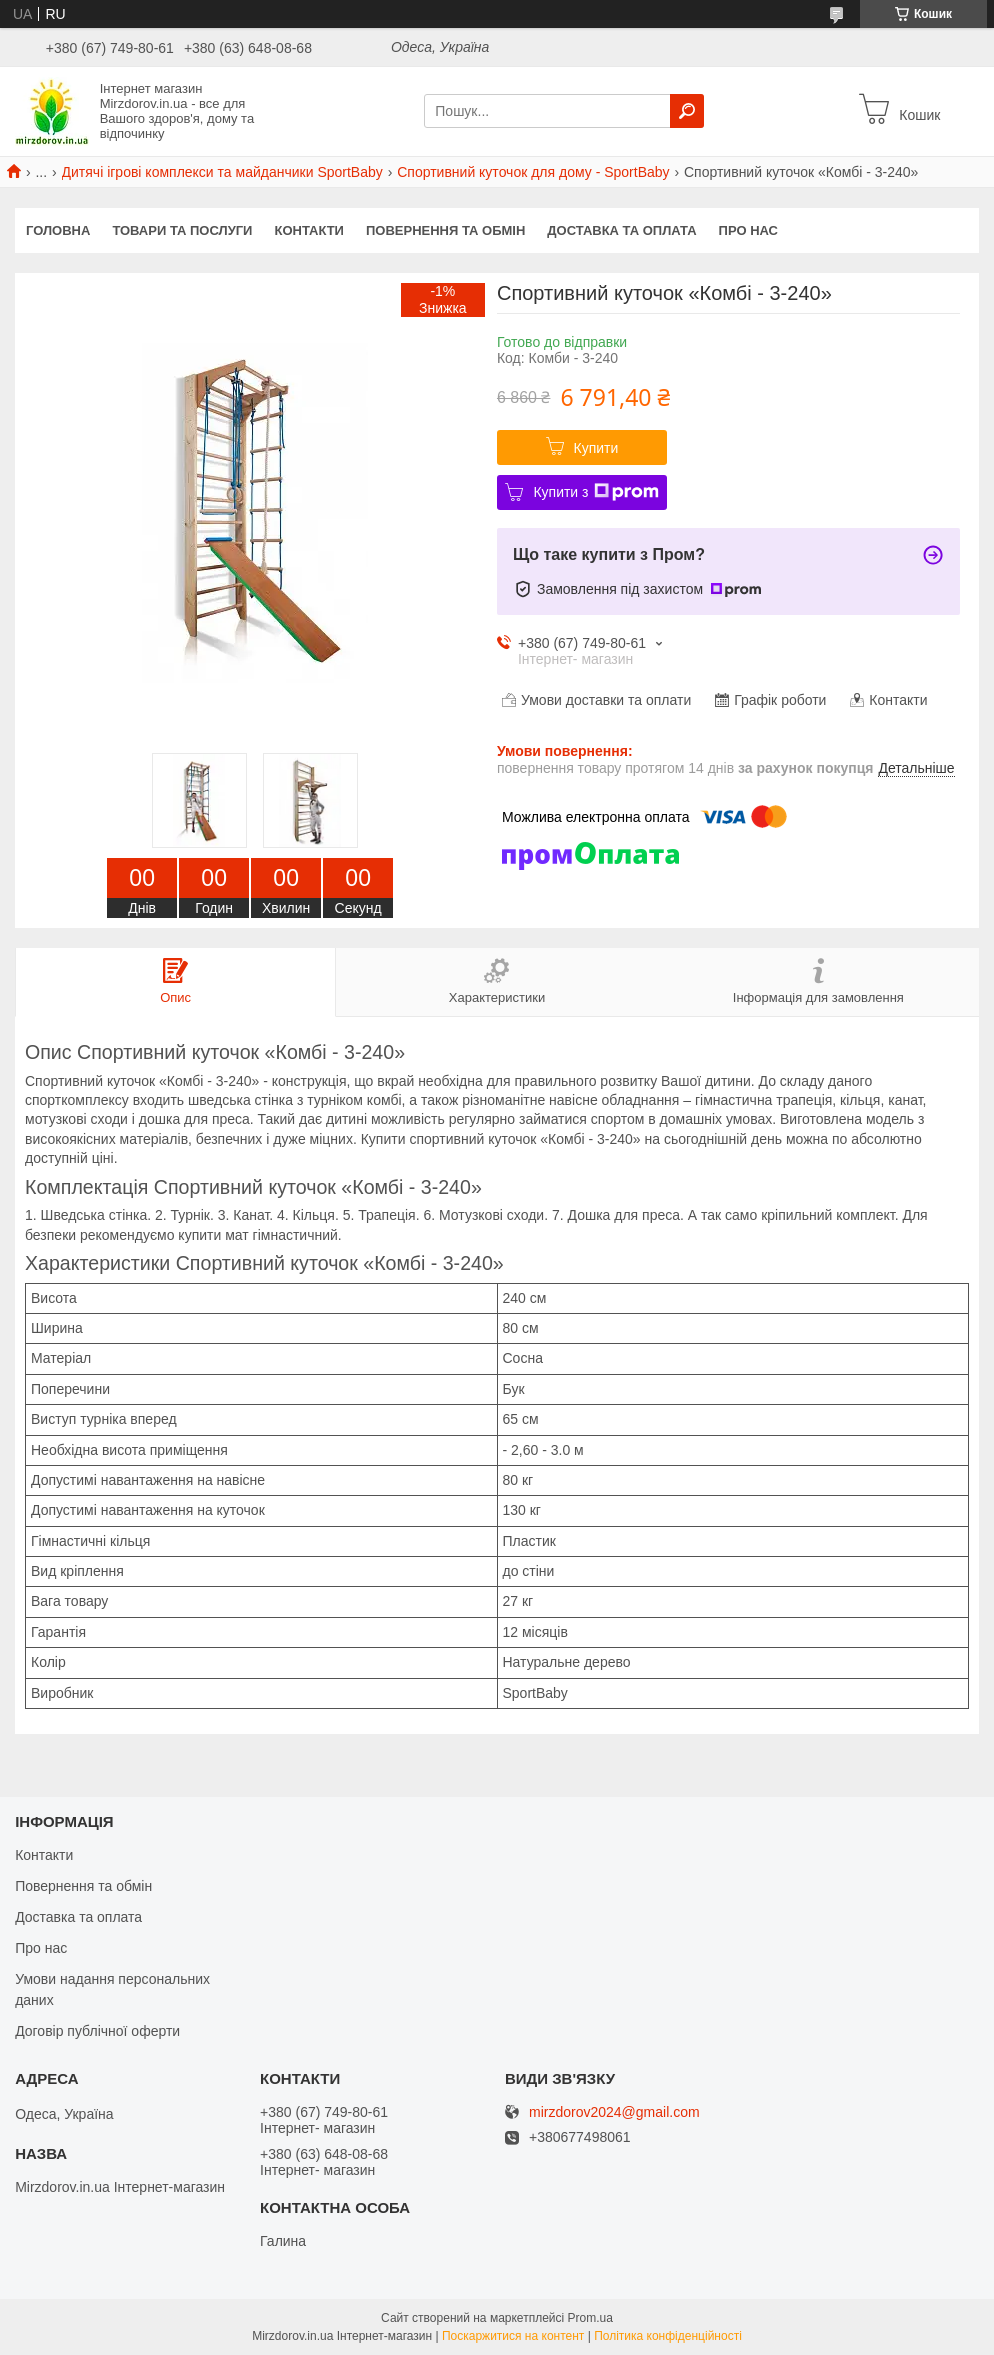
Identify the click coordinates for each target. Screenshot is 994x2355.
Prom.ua (590, 2318)
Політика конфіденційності (668, 2336)
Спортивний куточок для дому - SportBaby (533, 172)
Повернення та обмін (445, 230)
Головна (58, 230)
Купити (596, 448)
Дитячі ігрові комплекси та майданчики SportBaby (222, 172)
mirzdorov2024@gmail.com (614, 2112)
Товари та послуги (182, 230)
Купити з (595, 492)
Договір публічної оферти (97, 2031)
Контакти (309, 230)
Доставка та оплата (621, 230)
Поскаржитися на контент (513, 2336)
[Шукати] (687, 111)
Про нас (748, 230)
